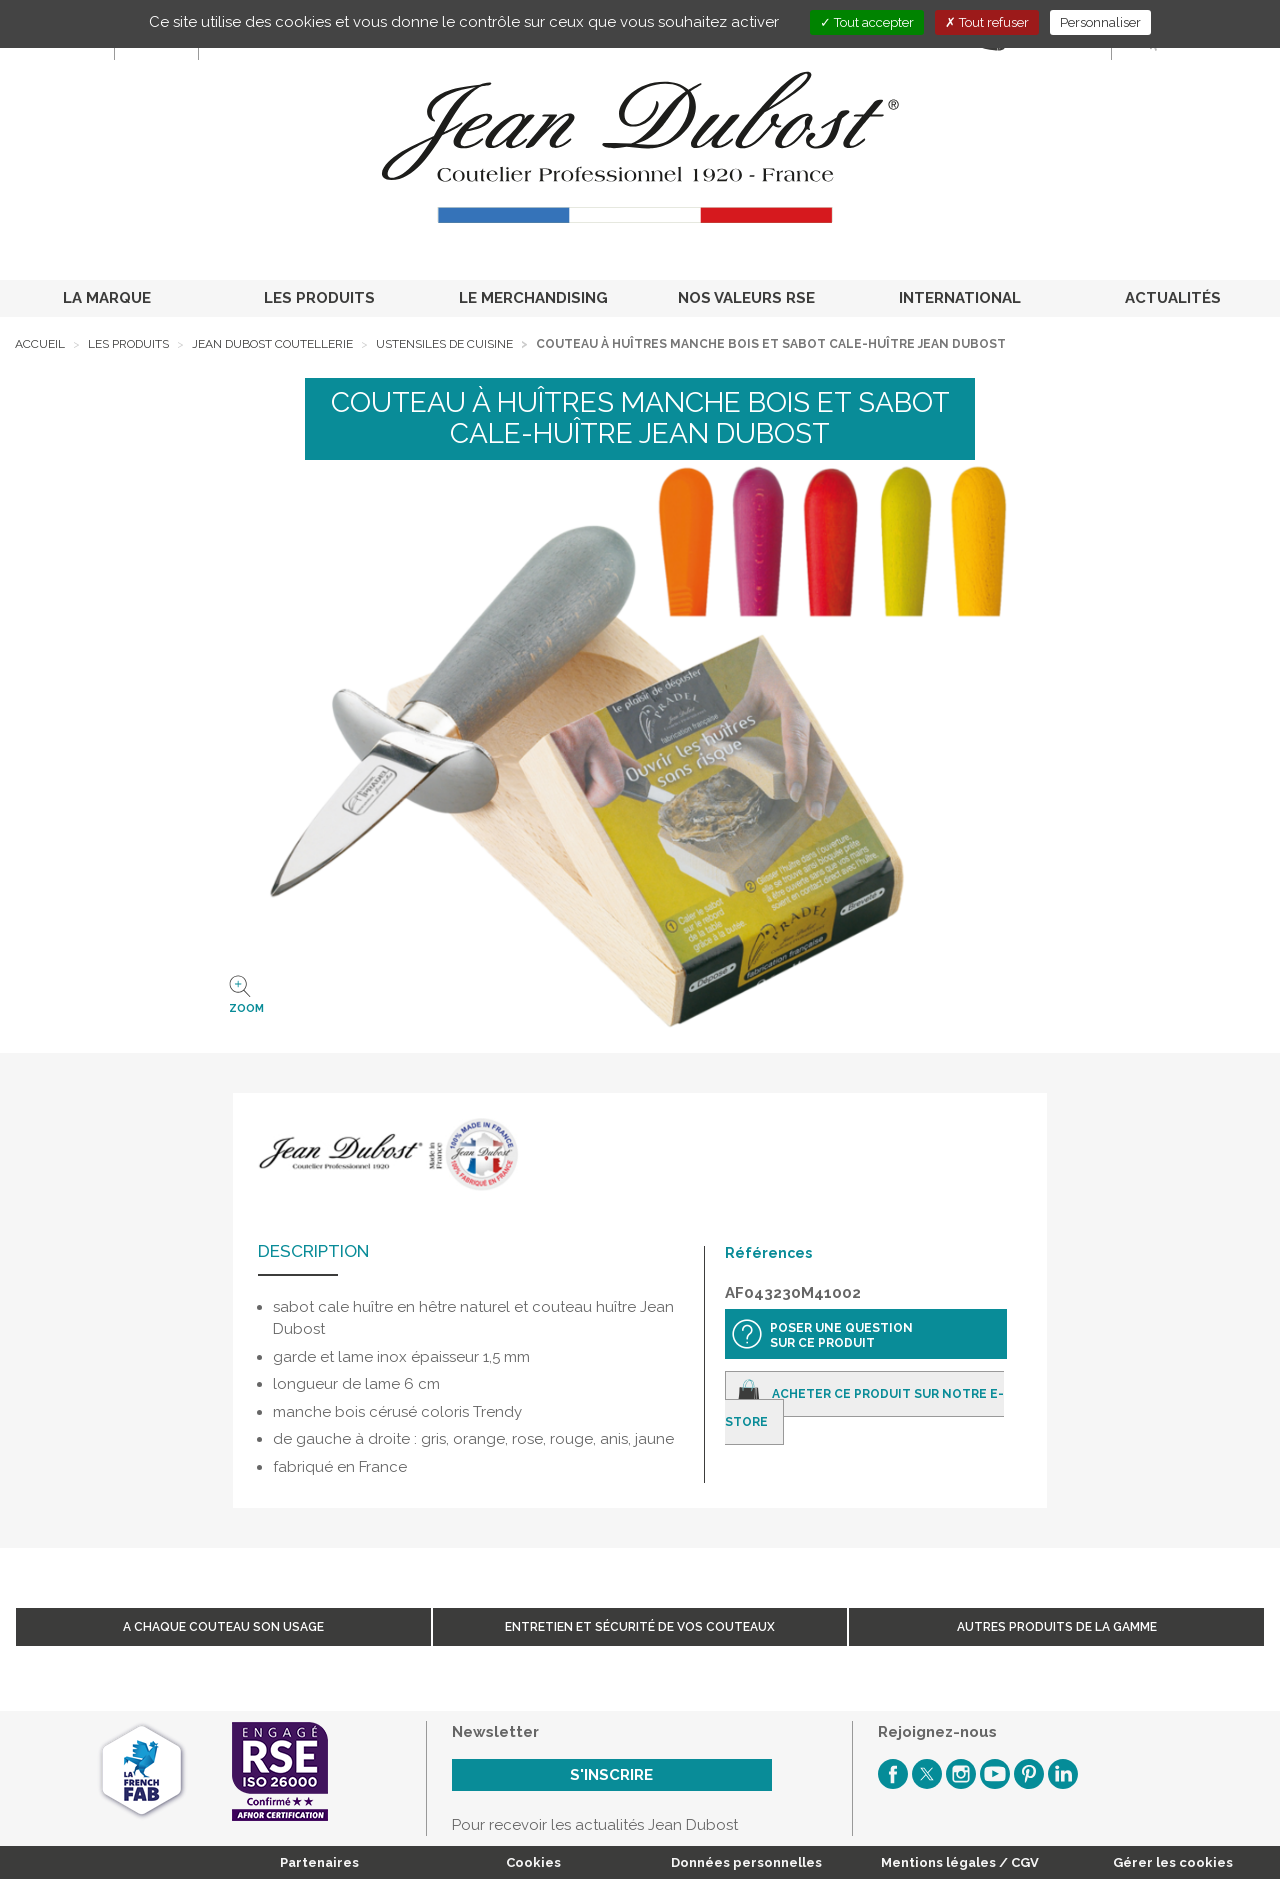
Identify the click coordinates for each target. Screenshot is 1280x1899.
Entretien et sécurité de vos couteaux (640, 1627)
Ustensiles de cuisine (444, 344)
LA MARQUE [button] (107, 298)
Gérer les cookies (1173, 1862)
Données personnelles (746, 1862)
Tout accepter (867, 22)
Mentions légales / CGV (960, 1862)
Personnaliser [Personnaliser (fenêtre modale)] (1100, 22)
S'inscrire (611, 1775)
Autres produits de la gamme (1057, 1627)
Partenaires (319, 1862)
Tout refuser (987, 22)
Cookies (533, 1862)
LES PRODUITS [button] (319, 298)
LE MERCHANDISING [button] (533, 298)
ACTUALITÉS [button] (1173, 298)
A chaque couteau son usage (223, 1627)
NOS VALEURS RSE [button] (746, 298)
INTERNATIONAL (960, 298)
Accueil (40, 344)
